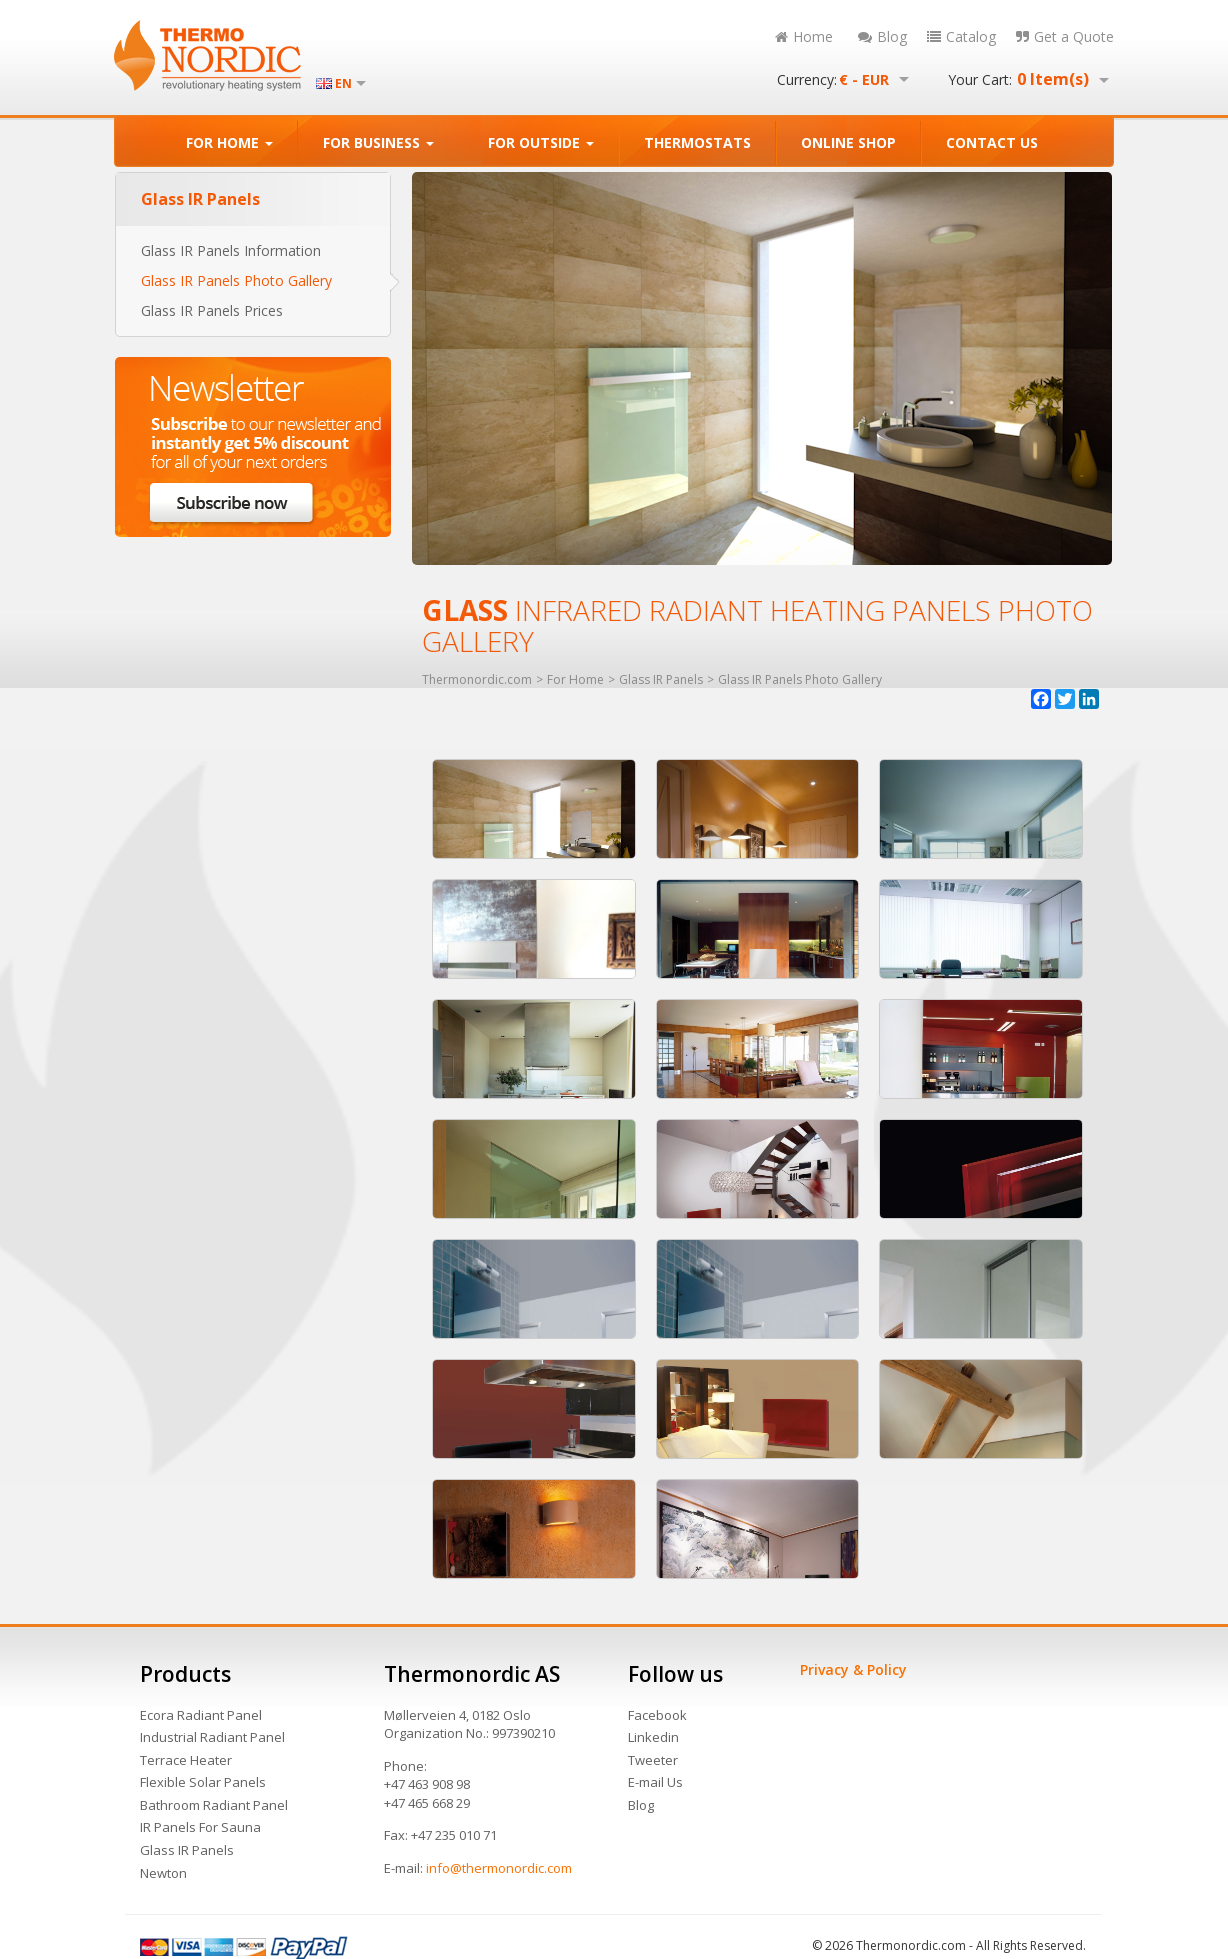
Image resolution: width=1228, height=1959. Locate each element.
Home (804, 36)
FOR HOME (229, 142)
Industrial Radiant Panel (212, 1737)
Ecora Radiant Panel (201, 1715)
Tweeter (653, 1760)
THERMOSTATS (697, 142)
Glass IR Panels (187, 1850)
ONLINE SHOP (848, 142)
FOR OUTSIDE (541, 142)
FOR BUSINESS (378, 142)
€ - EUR (864, 80)
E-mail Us (655, 1782)
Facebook (657, 1715)
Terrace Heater (186, 1760)
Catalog (961, 36)
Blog (882, 36)
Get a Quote (1065, 36)
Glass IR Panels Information (231, 250)
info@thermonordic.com (499, 1868)
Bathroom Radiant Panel (214, 1805)
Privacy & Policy (853, 1669)
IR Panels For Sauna (200, 1827)
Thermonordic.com (477, 680)
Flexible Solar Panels (203, 1782)
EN (343, 84)
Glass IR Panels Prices (212, 310)
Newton (163, 1873)
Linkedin (653, 1737)
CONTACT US (992, 142)
